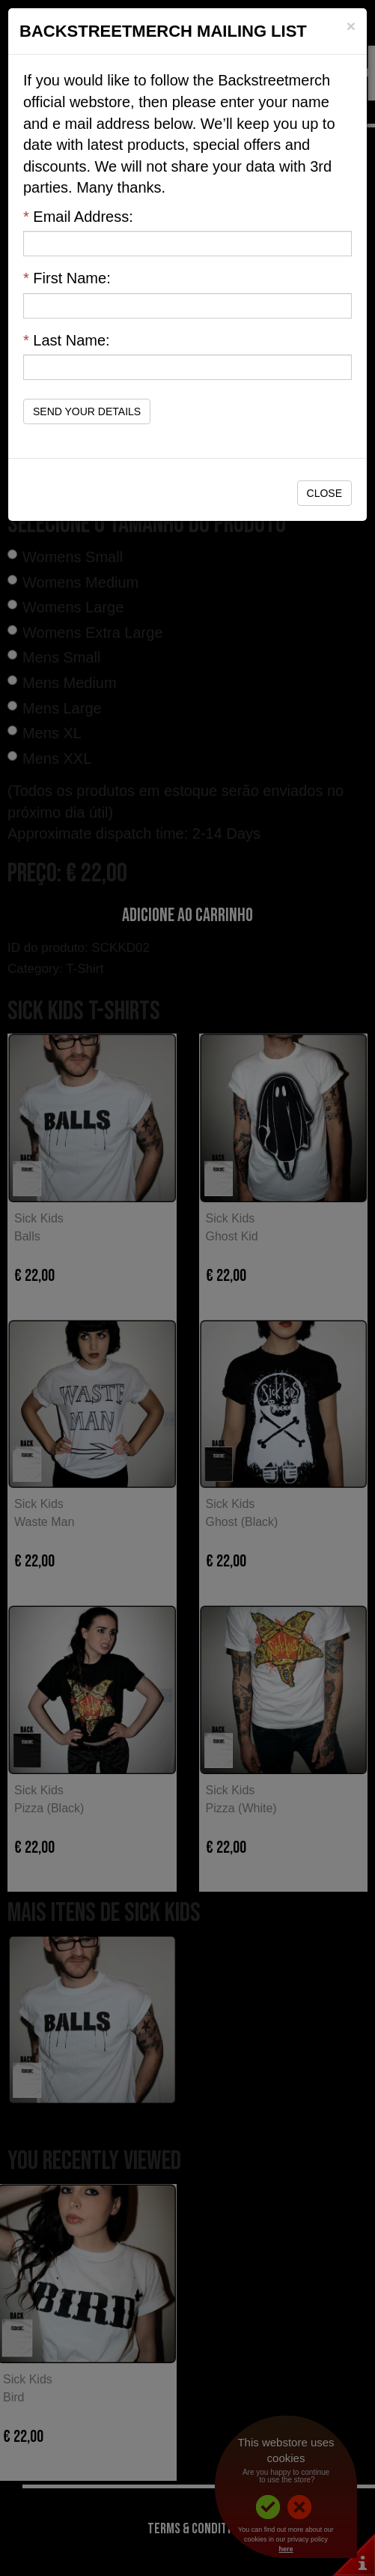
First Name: (67, 278)
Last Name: (66, 340)
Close (324, 493)
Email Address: (78, 216)
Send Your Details (87, 411)
